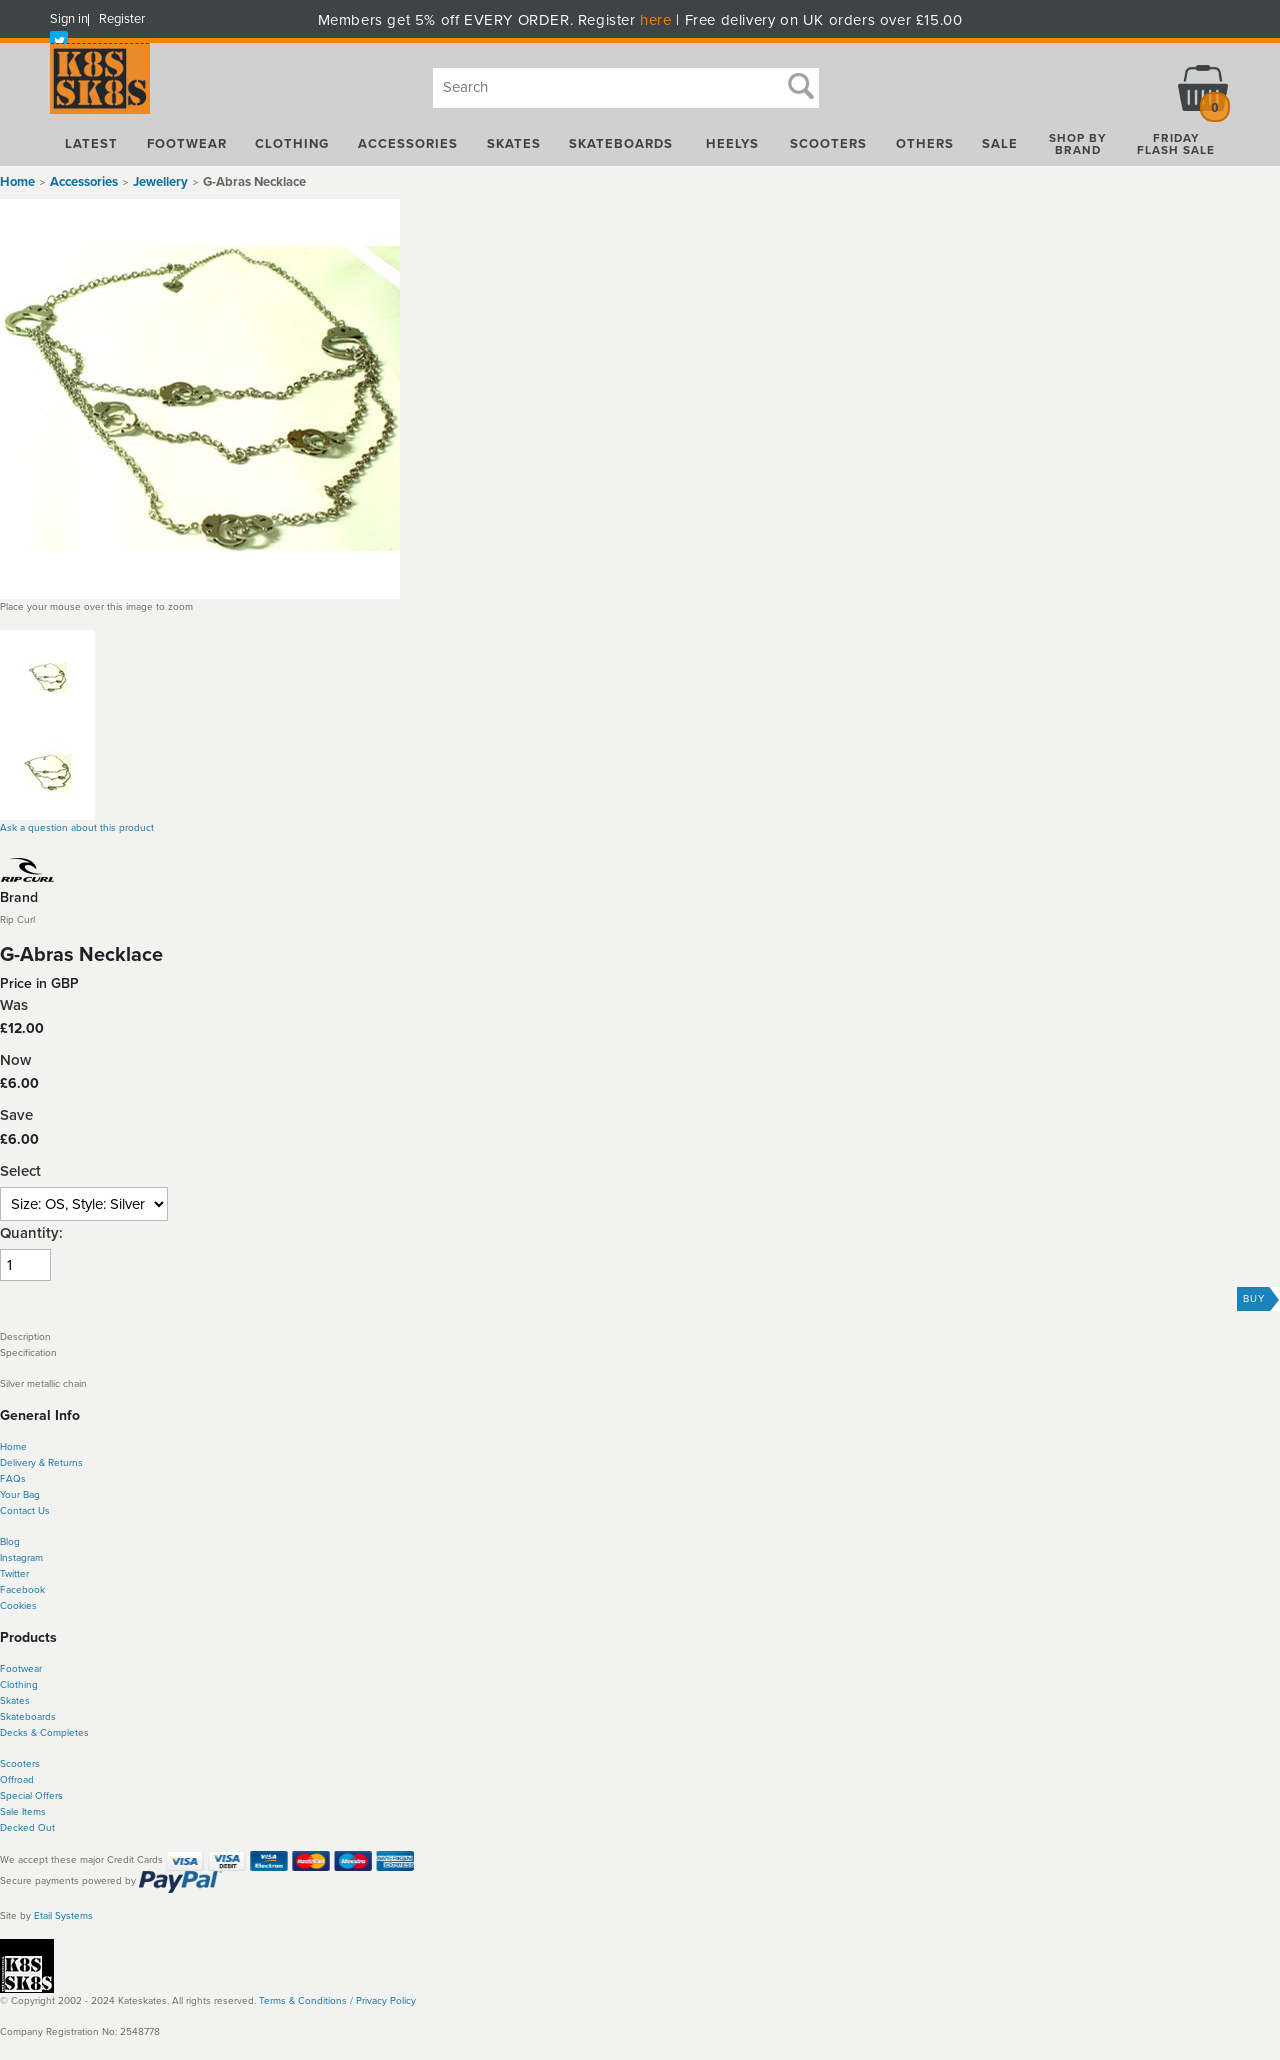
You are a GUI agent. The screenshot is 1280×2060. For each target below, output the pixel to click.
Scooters (20, 1764)
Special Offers (31, 1796)
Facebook (22, 1590)
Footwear (21, 1669)
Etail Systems (63, 1916)
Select (20, 1171)
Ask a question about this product (77, 828)
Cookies (18, 1606)
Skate (12, 1717)
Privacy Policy (386, 2001)
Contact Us (25, 1511)
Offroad (17, 1780)
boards (40, 1717)
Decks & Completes (44, 1733)
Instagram (21, 1558)
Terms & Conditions (303, 2001)
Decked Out (27, 1828)
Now (15, 1060)
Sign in (69, 19)
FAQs (13, 1479)
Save (16, 1115)
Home (17, 182)
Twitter (14, 1574)
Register (122, 19)
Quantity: (31, 1233)
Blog (10, 1542)
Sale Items (23, 1812)
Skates (15, 1701)
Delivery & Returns (41, 1463)
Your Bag (20, 1495)
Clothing (19, 1685)
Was (14, 1005)
